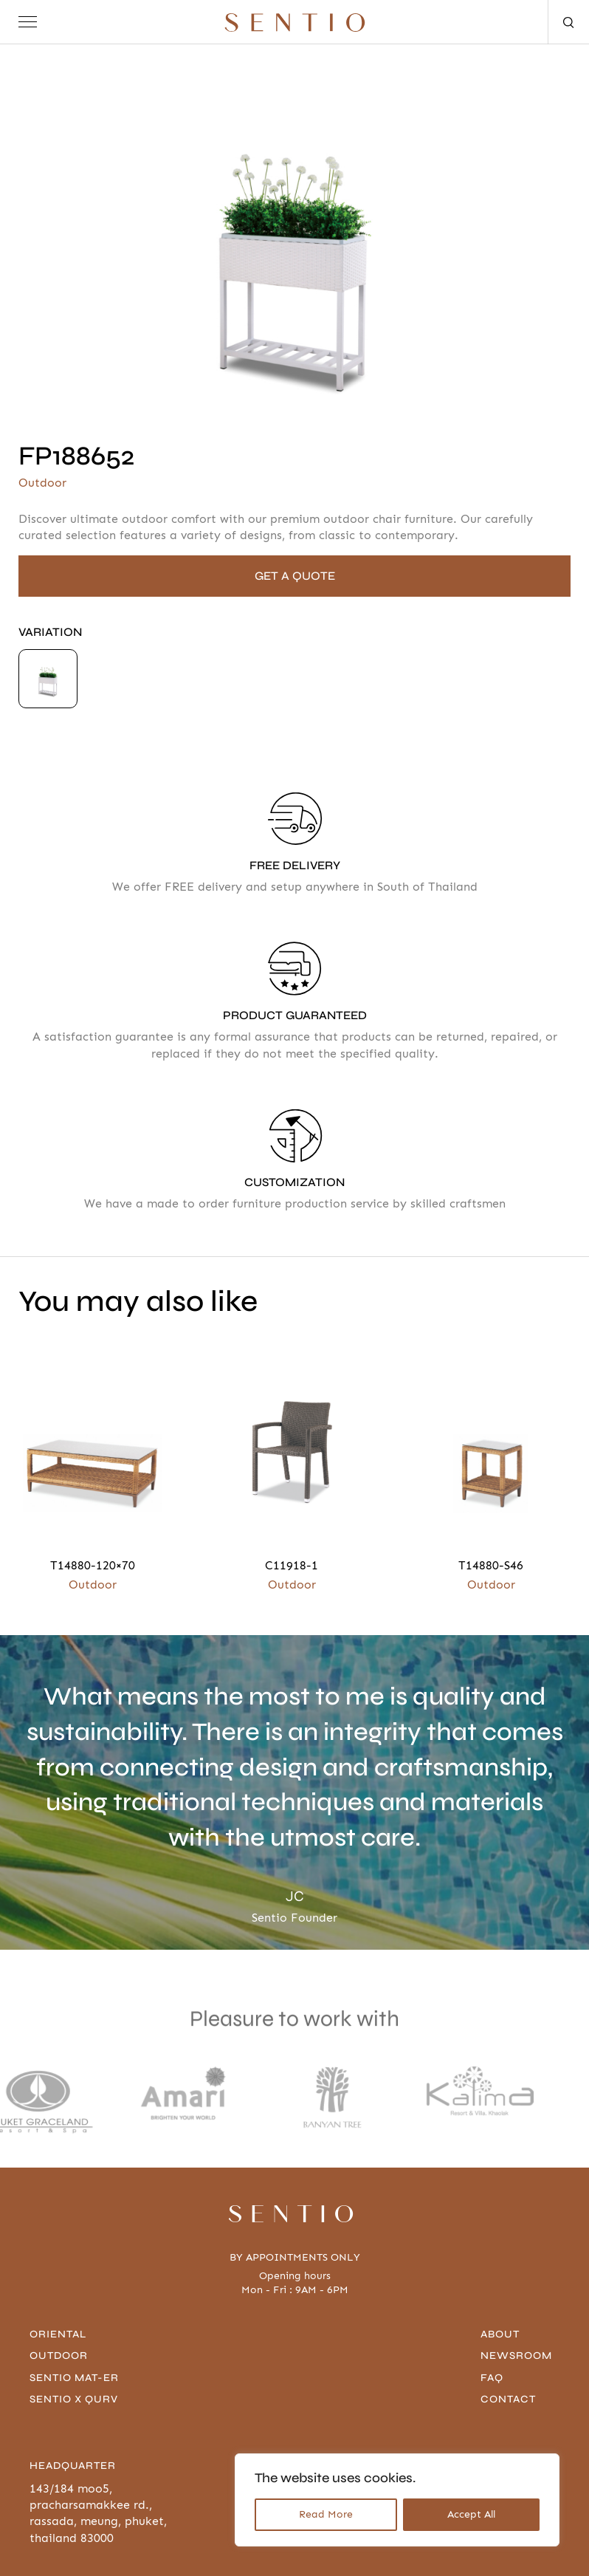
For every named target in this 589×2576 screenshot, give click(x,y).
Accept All (471, 2514)
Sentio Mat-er (74, 2308)
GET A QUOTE (295, 576)
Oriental (58, 2264)
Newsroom (518, 2286)
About (502, 2264)
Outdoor (59, 2286)
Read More (326, 2514)
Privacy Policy (64, 2552)
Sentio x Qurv (74, 2329)
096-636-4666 (521, 2419)
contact (510, 2329)
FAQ (494, 2308)
